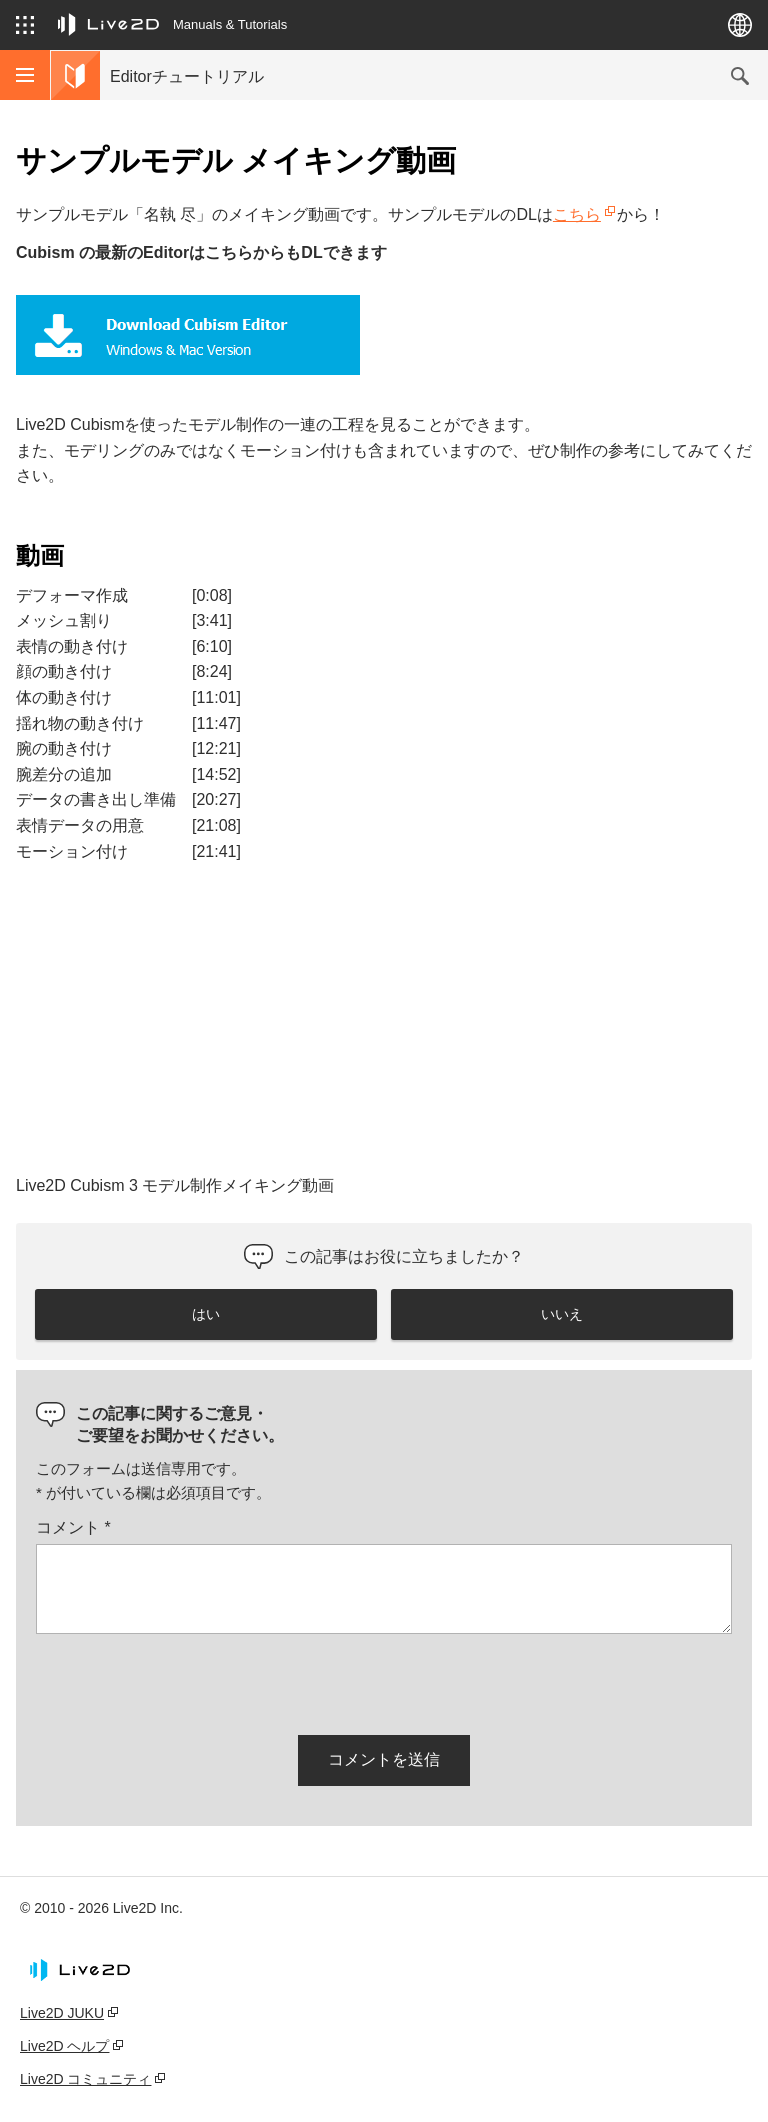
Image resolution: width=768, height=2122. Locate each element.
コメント (73, 1527)
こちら (577, 214)
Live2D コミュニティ (85, 2079)
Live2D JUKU (62, 2013)
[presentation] (188, 1681)
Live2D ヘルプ (64, 2046)
